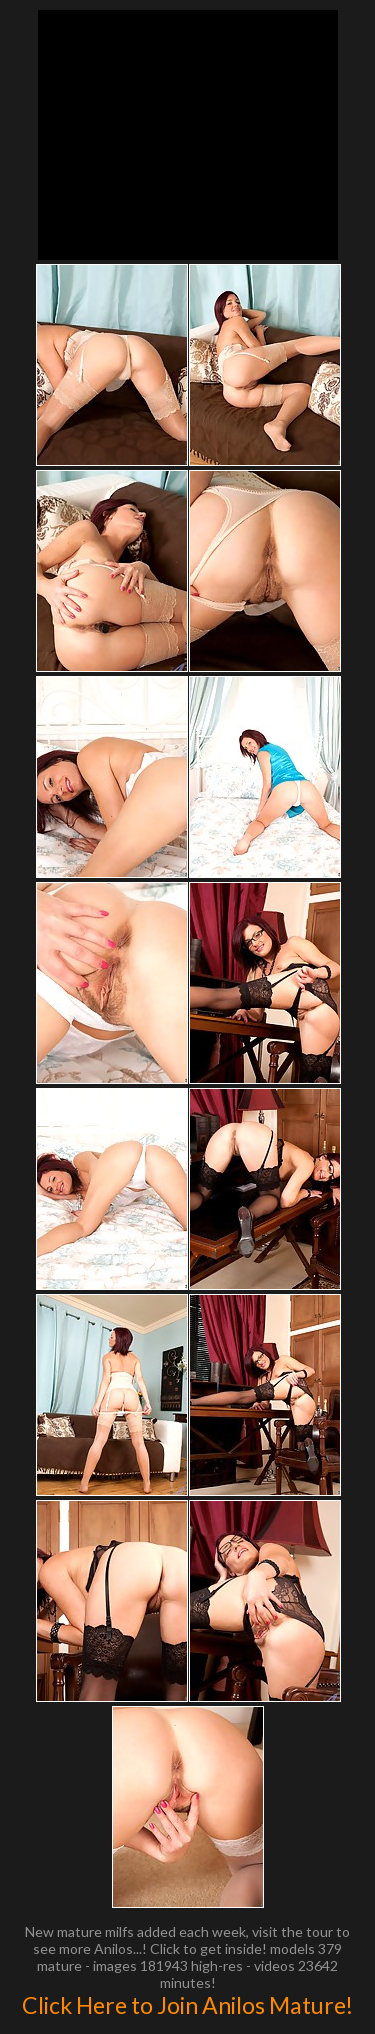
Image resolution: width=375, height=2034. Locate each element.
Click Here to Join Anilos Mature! (187, 2005)
